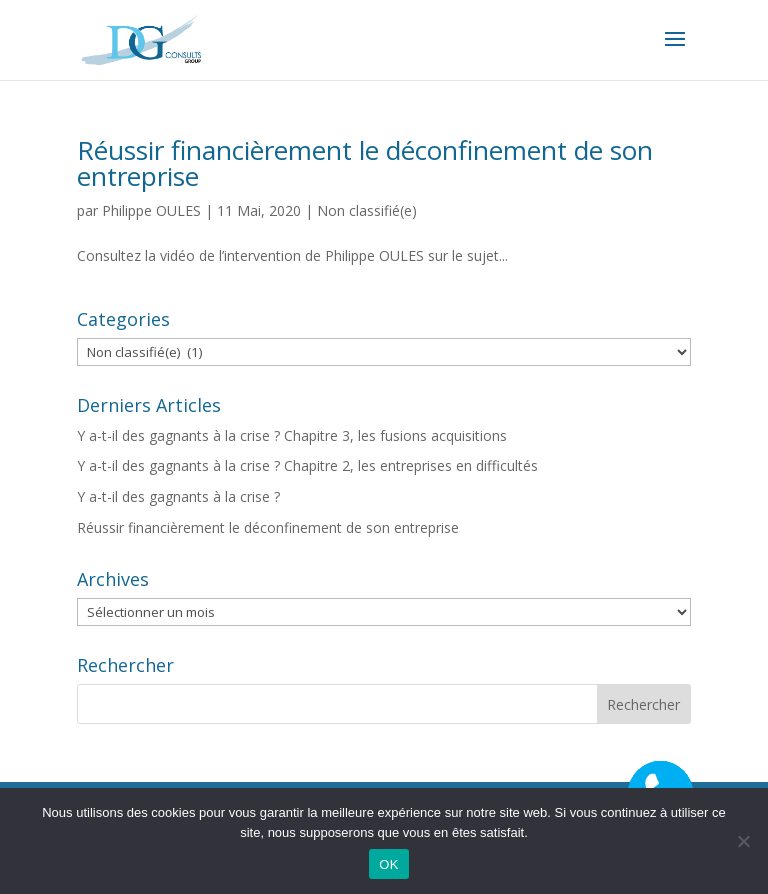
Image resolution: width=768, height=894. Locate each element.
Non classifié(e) (367, 210)
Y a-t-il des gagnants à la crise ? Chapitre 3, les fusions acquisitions (292, 435)
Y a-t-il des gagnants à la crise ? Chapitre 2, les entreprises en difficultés (307, 465)
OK (388, 864)
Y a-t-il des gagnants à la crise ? (178, 496)
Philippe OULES (151, 210)
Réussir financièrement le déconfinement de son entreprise (365, 163)
